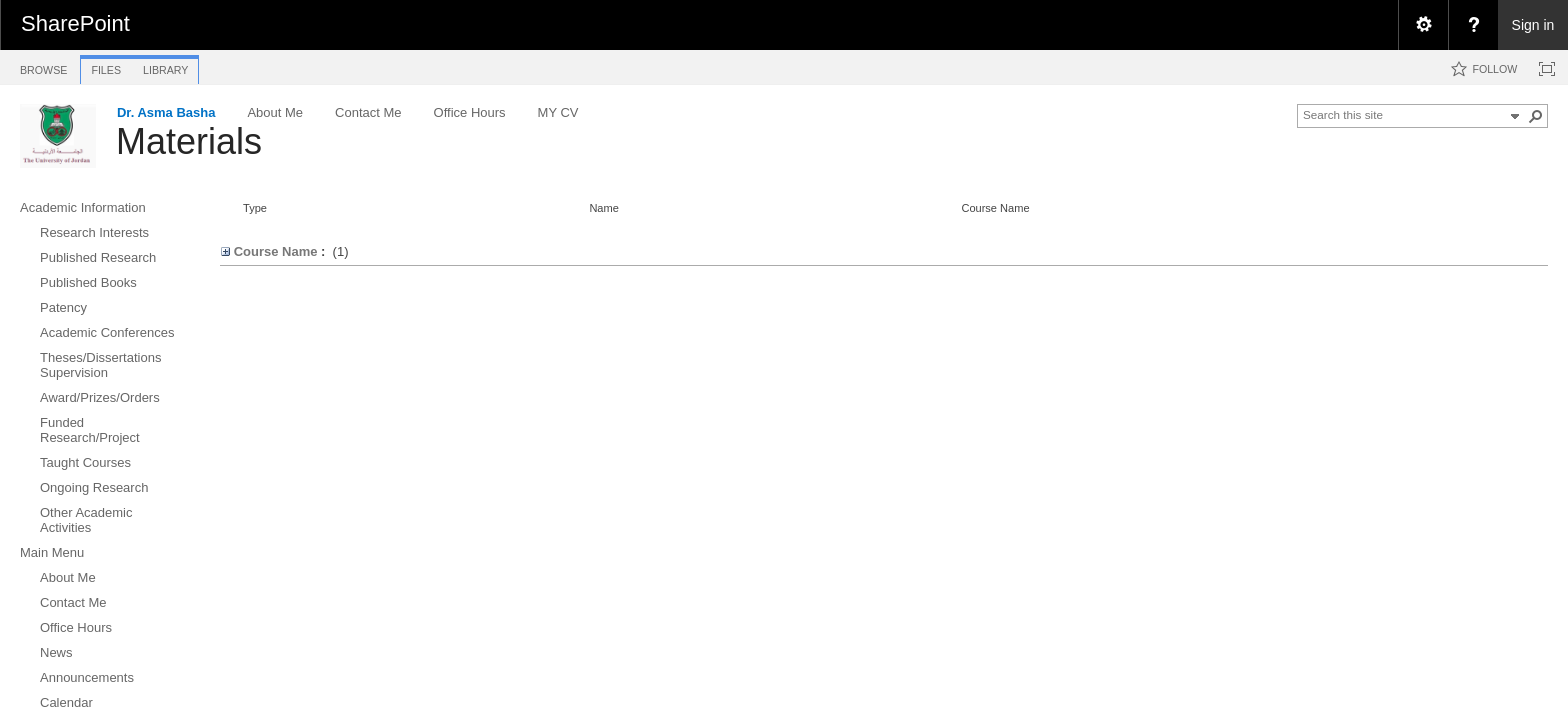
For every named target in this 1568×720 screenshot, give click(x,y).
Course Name (995, 208)
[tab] (43, 66)
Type (255, 208)
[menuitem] (1423, 25)
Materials (189, 141)
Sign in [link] (1533, 25)
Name (603, 208)
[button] (1536, 116)
